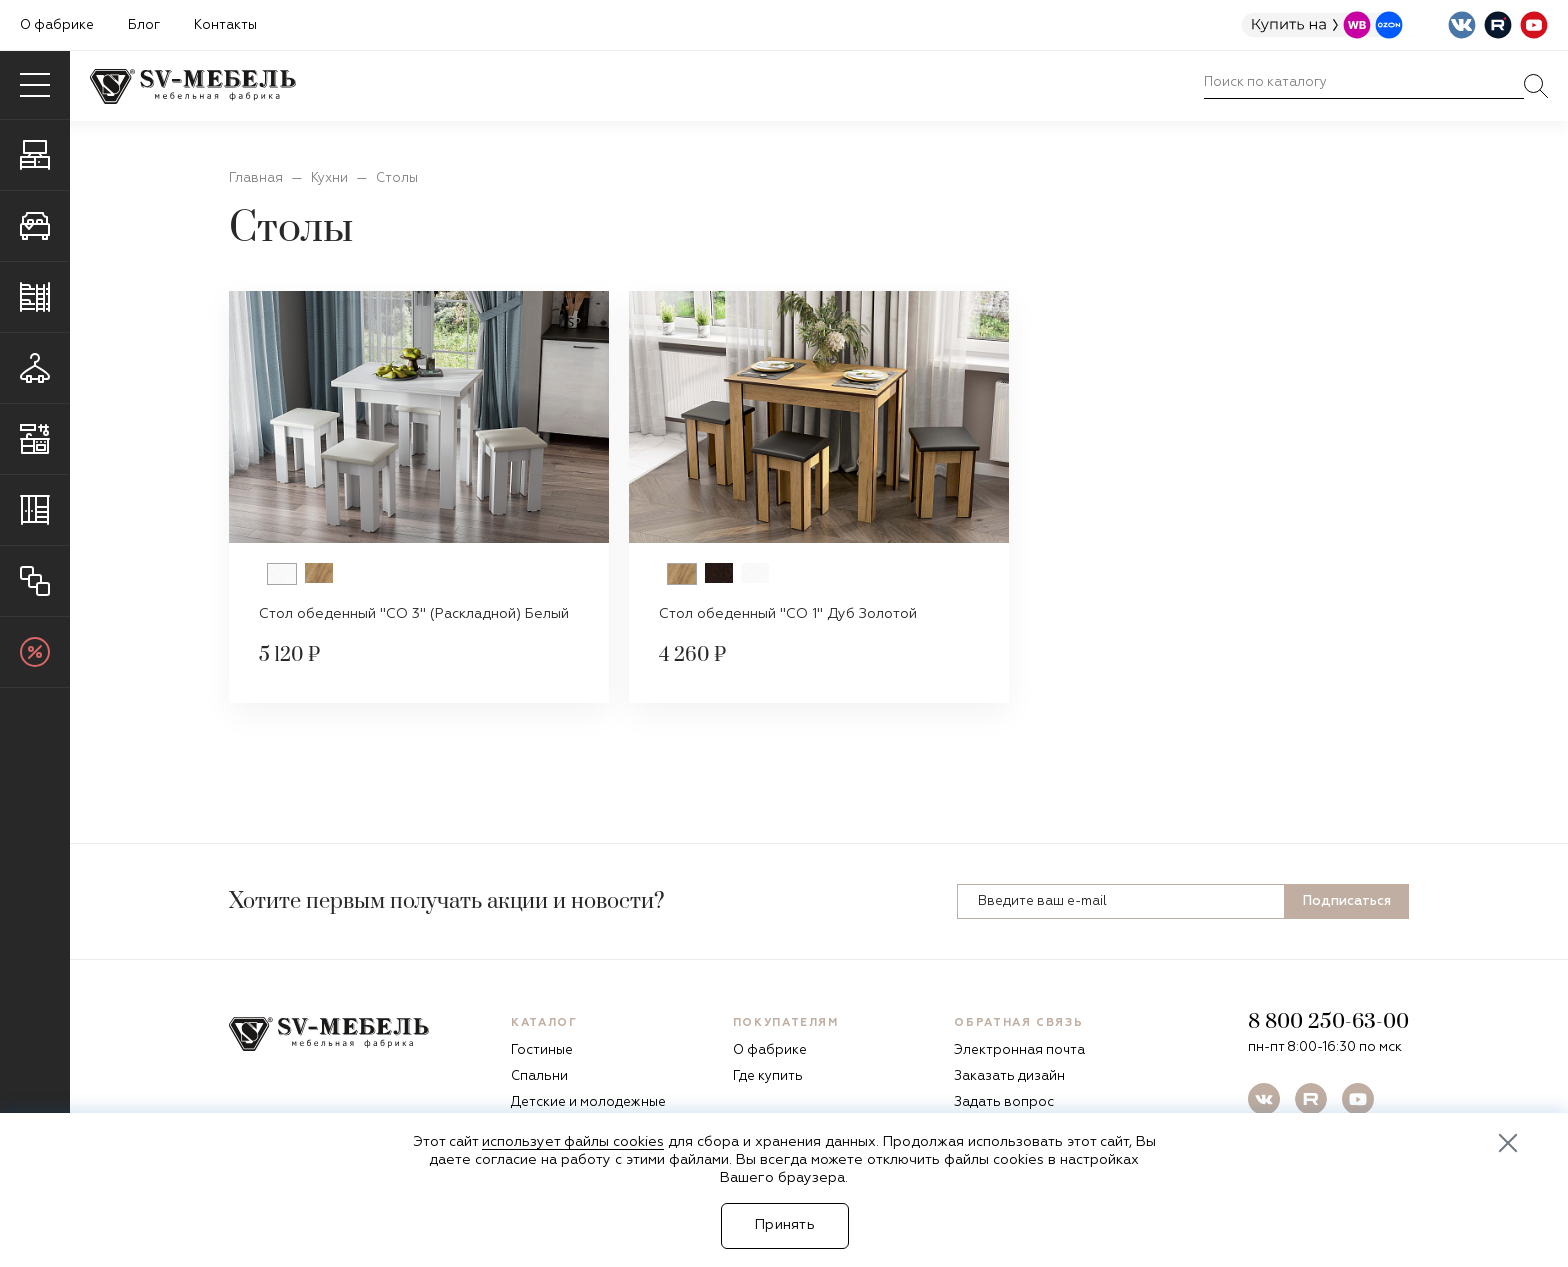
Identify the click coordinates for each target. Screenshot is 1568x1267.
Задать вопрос (1004, 1102)
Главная (256, 178)
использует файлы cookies (573, 1142)
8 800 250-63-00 (1328, 1022)
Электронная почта (1019, 1050)
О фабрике (57, 25)
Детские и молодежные (588, 1102)
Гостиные (542, 1050)
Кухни (329, 178)
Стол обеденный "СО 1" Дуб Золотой (788, 614)
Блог (144, 25)
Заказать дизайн (1009, 1076)
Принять (785, 1225)
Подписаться (1347, 901)
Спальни (539, 1076)
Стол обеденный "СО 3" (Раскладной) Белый (414, 614)
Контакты (225, 25)
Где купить (768, 1076)
